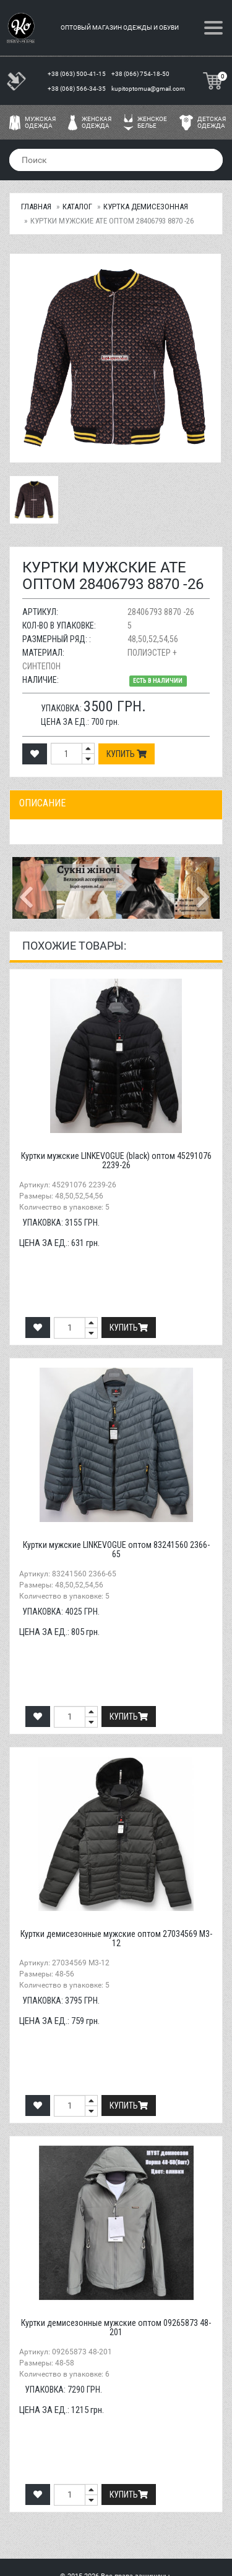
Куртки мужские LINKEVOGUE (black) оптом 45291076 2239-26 (116, 1160)
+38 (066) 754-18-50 (141, 73)
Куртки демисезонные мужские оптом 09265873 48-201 (116, 2327)
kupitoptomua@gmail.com (148, 88)
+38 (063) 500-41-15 (77, 73)
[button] (27, 888)
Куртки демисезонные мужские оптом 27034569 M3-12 (116, 1938)
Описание (42, 803)
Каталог (77, 206)
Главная (36, 206)
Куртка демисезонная (145, 206)
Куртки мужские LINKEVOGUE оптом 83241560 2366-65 (116, 1549)
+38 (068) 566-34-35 (77, 88)
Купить (126, 754)
